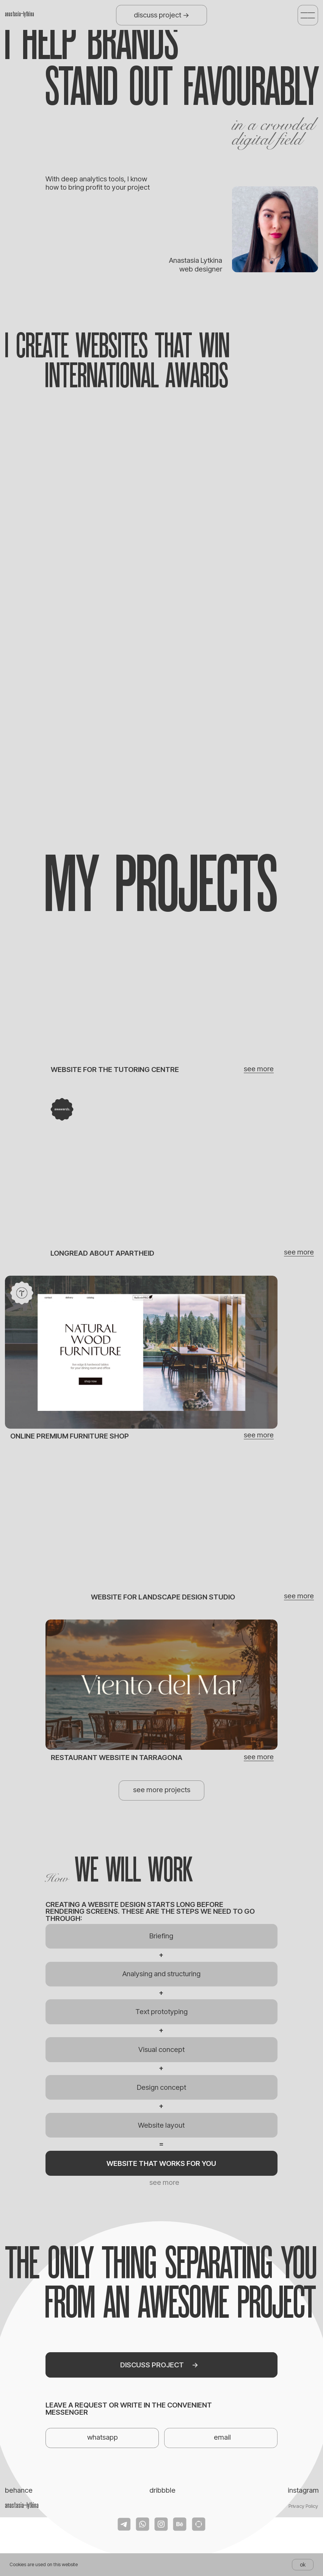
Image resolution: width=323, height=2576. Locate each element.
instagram (303, 2490)
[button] (308, 15)
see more (299, 1252)
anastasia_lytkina (19, 14)
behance (19, 2490)
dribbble (162, 2490)
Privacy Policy (303, 2506)
